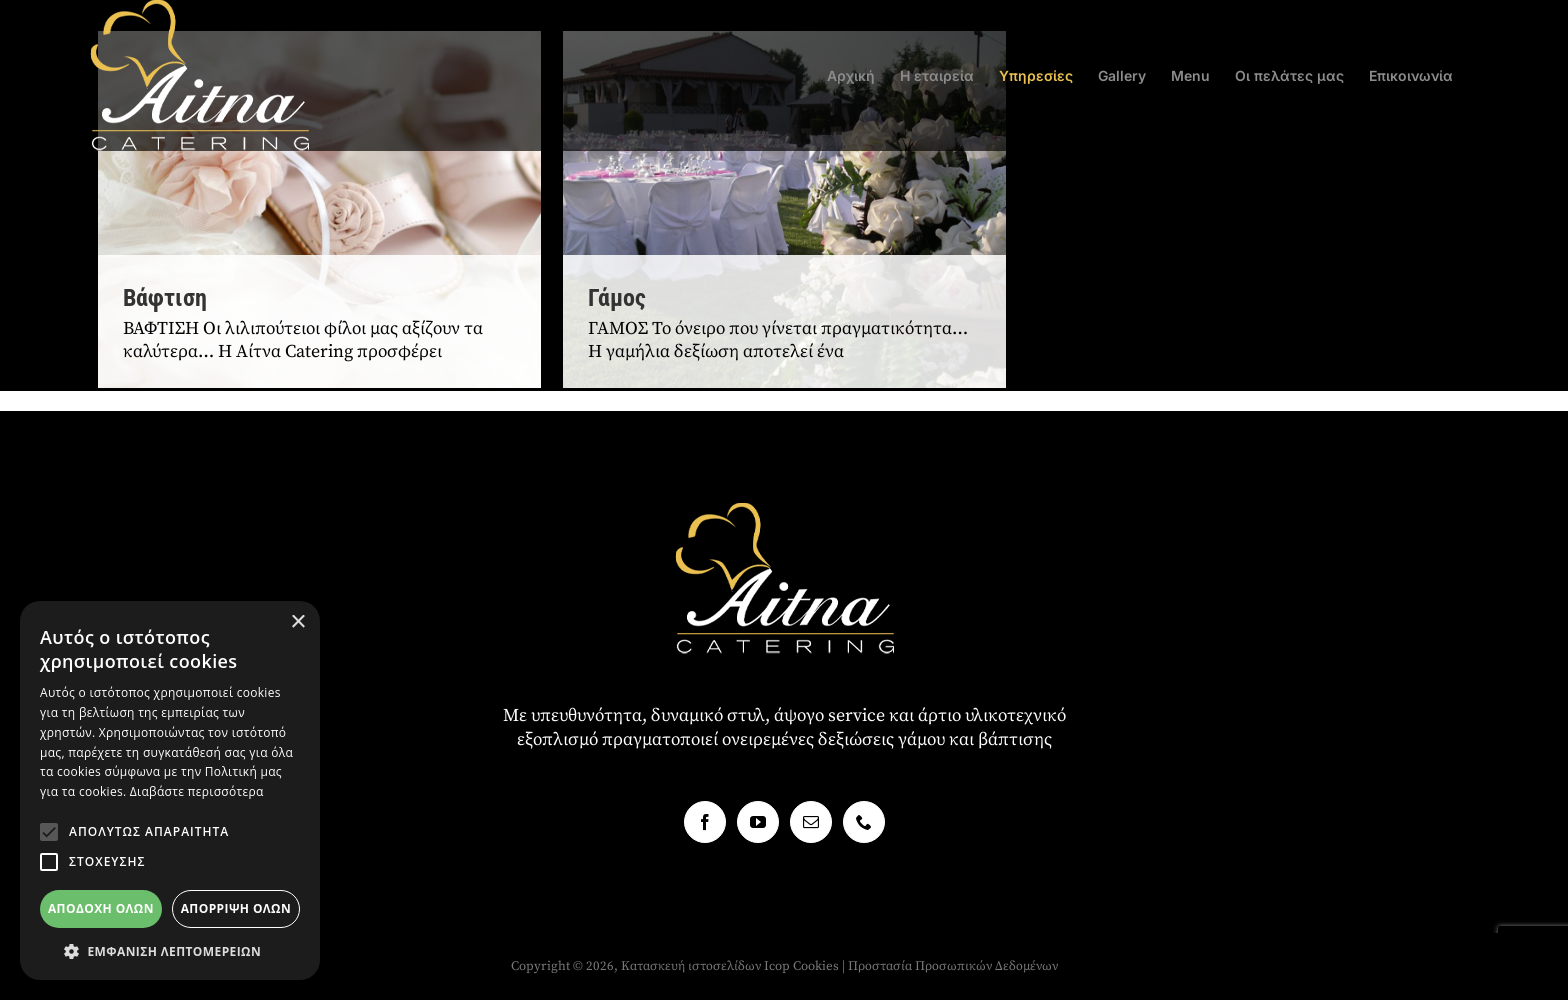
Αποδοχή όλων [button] (101, 908)
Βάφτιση (165, 298)
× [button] (297, 622)
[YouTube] (758, 822)
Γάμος (617, 298)
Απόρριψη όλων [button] (236, 908)
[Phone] (864, 822)
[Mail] (811, 822)
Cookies (816, 966)
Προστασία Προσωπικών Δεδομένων (953, 966)
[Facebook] (705, 822)
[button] (49, 832)
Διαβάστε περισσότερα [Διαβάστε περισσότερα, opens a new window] (197, 791)
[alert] (170, 790)
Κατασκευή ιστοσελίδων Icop (705, 966)
